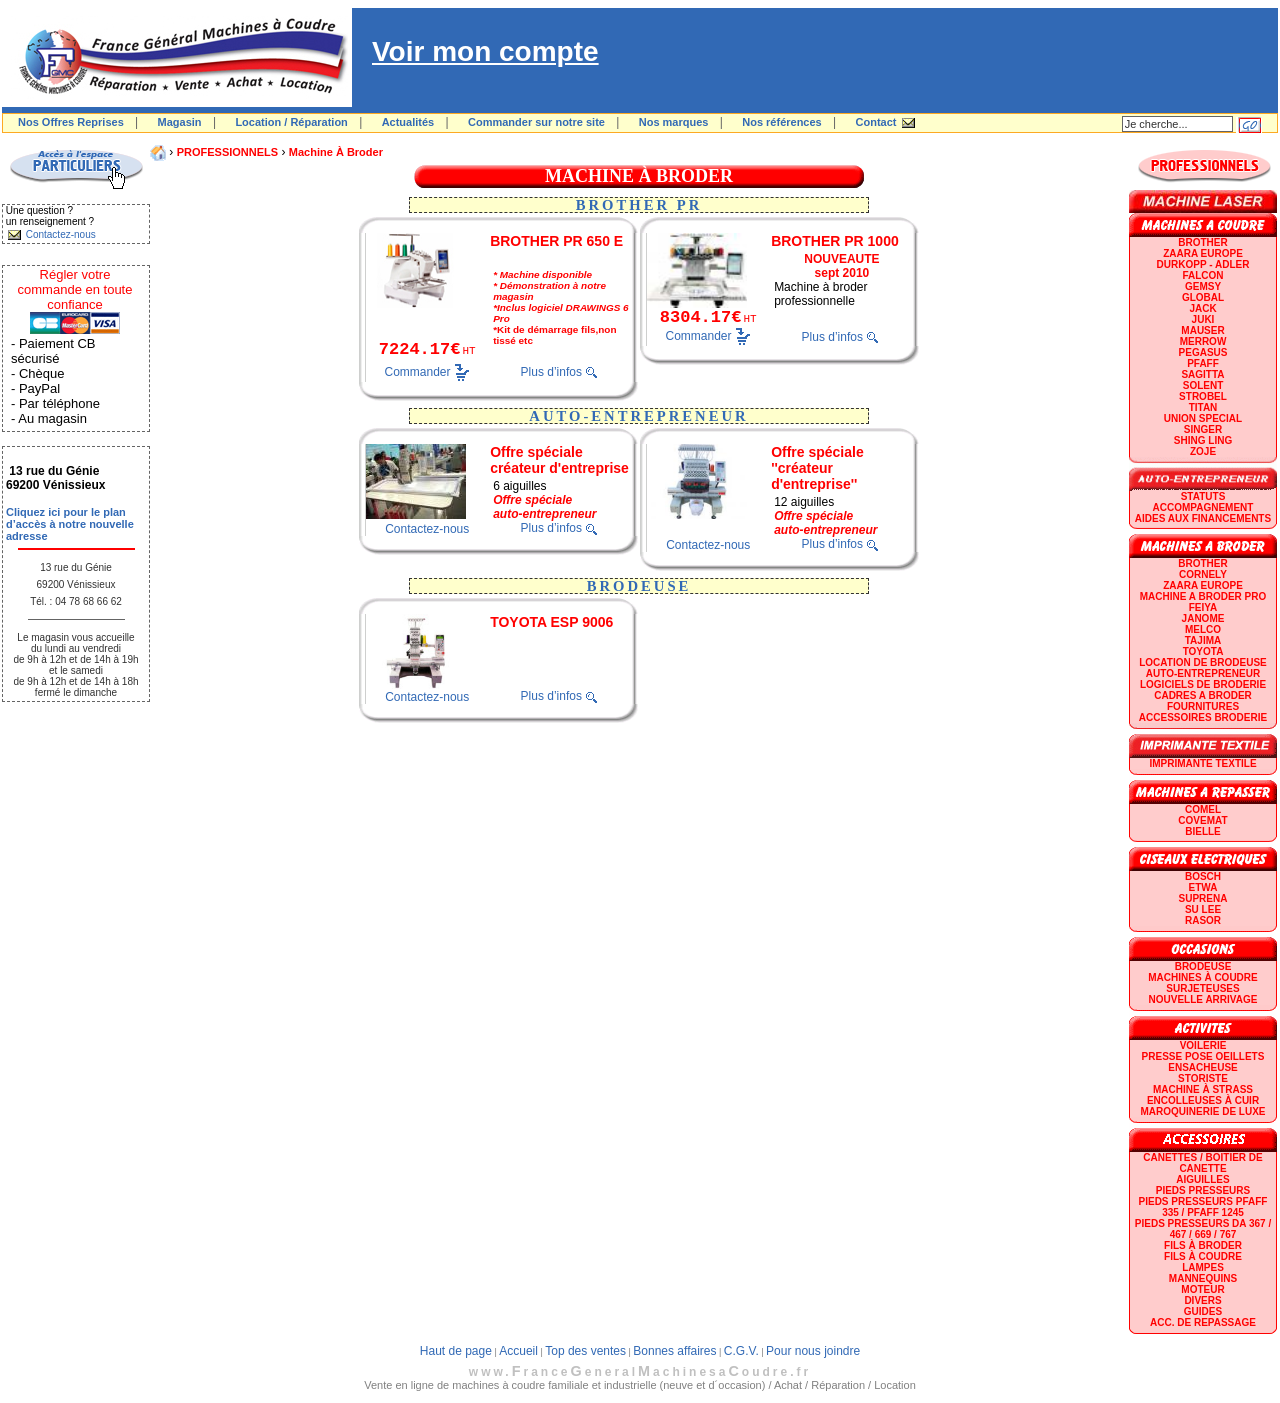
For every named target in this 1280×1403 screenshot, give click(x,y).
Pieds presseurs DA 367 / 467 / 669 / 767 (1203, 1229)
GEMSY (1203, 286)
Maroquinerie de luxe (1202, 1111)
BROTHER (1202, 242)
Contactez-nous (427, 529)
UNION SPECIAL (1203, 418)
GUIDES (1203, 1311)
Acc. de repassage (1203, 1322)
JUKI (1203, 319)
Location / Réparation (291, 122)
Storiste (1203, 1078)
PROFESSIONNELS (227, 152)
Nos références (782, 122)
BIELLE (1203, 831)
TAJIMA (1203, 640)
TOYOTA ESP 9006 (551, 622)
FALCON (1202, 275)
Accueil (518, 1351)
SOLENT (1203, 385)
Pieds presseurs (1203, 1190)
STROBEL (1203, 396)
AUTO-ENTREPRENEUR (1203, 673)
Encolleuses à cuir (1203, 1100)
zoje (1203, 451)
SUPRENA (1203, 898)
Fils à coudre (1203, 1256)
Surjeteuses (1202, 988)
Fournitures (1203, 706)
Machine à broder (336, 152)
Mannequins (1203, 1278)
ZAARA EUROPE (1203, 253)
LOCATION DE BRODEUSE (1203, 662)
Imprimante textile (1202, 763)
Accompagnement (1203, 507)
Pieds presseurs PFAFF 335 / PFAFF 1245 (1203, 1207)
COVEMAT (1202, 820)
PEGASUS (1203, 352)
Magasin (180, 122)
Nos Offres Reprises (71, 122)
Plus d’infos (551, 372)
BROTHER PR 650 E (556, 241)
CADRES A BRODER (1203, 695)
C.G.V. (741, 1351)
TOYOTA (1203, 651)
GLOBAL (1203, 297)
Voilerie (1203, 1045)
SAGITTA (1202, 374)
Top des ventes (585, 1351)
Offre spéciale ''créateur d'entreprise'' (817, 468)
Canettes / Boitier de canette (1202, 1163)
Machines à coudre (1202, 977)
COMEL (1203, 809)
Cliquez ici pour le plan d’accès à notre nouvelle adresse (70, 524)
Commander (418, 371)
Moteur (1202, 1289)
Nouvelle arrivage (1203, 999)
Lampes (1203, 1267)
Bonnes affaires (674, 1351)
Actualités (408, 122)
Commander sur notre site (536, 122)
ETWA (1203, 887)
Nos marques (674, 122)
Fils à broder (1203, 1245)
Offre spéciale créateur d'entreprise (559, 460)
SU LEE (1203, 909)
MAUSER (1202, 330)
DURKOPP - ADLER (1203, 264)
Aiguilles (1202, 1179)
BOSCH (1203, 876)
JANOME (1203, 618)
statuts (1203, 496)
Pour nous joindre (813, 1351)
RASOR (1203, 920)
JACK (1202, 308)
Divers (1202, 1300)
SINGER (1203, 429)
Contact (876, 122)
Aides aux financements (1203, 518)
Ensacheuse (1202, 1067)
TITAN (1203, 407)
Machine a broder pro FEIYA (1203, 602)
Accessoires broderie (1203, 717)
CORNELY (1203, 574)
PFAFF (1203, 363)
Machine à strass (1203, 1089)
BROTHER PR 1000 (835, 241)
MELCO (1203, 629)
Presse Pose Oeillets (1203, 1056)
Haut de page (456, 1351)
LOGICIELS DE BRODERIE (1203, 684)
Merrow (1203, 341)
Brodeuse (1203, 966)
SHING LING (1203, 440)
